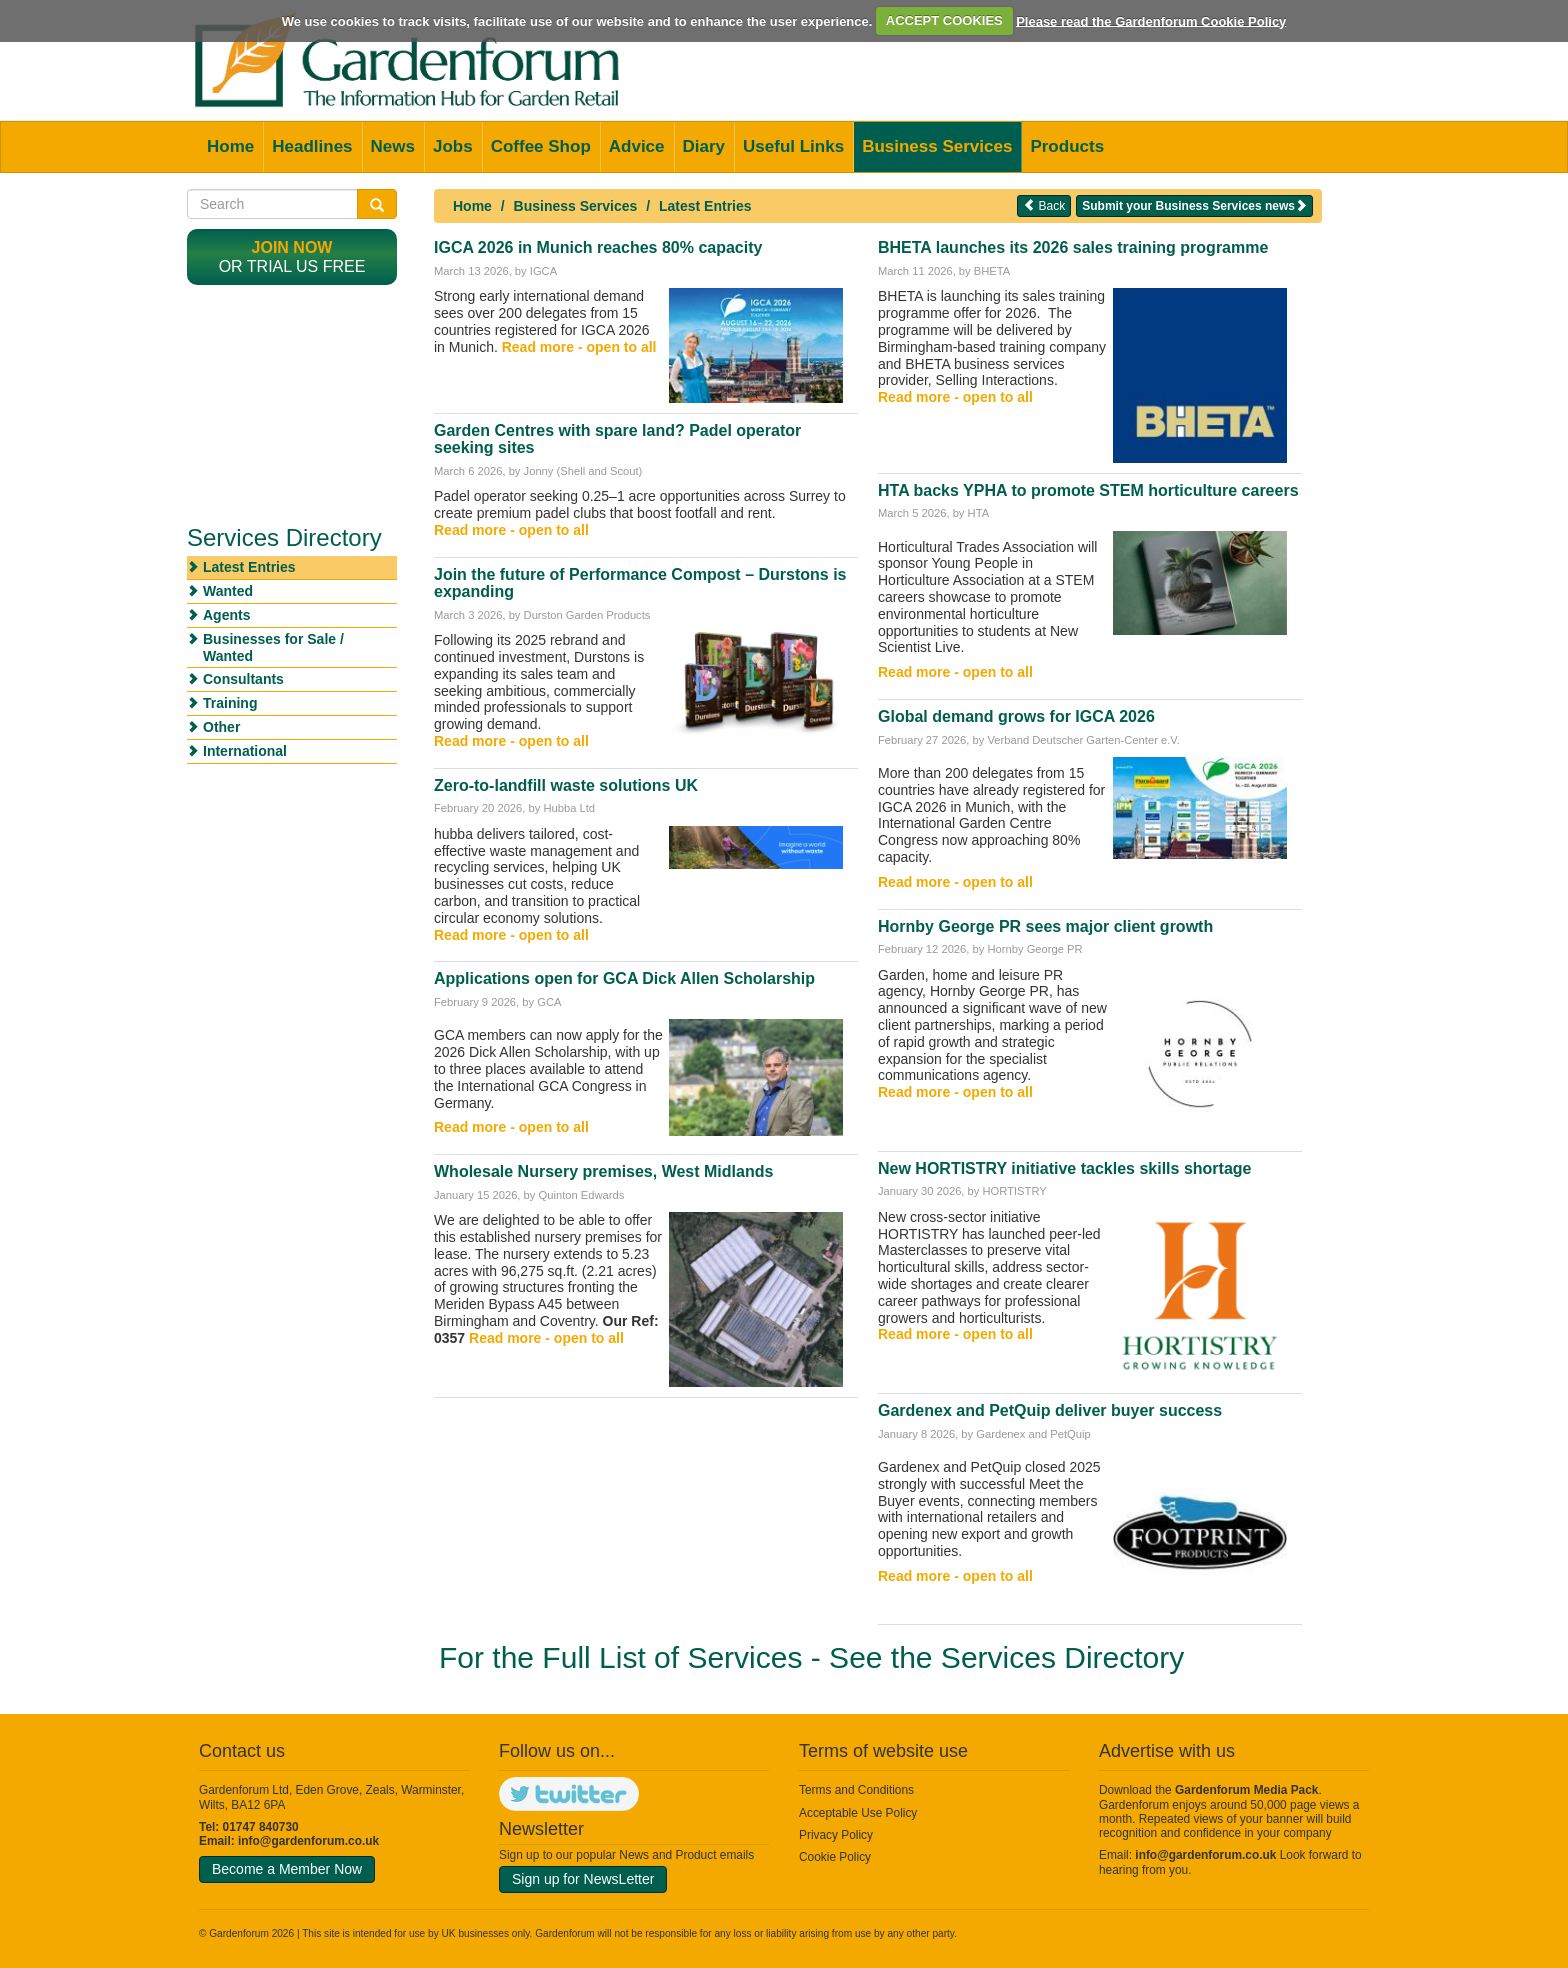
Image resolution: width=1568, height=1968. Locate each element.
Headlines (312, 146)
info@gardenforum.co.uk (308, 1841)
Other (221, 727)
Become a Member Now (287, 1869)
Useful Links (793, 146)
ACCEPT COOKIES (944, 20)
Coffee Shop (541, 146)
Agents (226, 615)
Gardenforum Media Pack (1246, 1790)
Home (230, 146)
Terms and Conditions (856, 1790)
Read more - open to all (579, 347)
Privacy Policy (836, 1835)
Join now (292, 247)
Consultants (243, 679)
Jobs (453, 146)
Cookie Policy (835, 1857)
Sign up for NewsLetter (583, 1879)
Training (230, 703)
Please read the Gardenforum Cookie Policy (1151, 20)
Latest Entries (705, 206)
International (245, 751)
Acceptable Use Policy (858, 1813)
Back (1044, 205)
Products (1067, 146)
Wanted (228, 591)
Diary (704, 146)
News (393, 146)
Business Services (937, 146)
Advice (637, 146)
